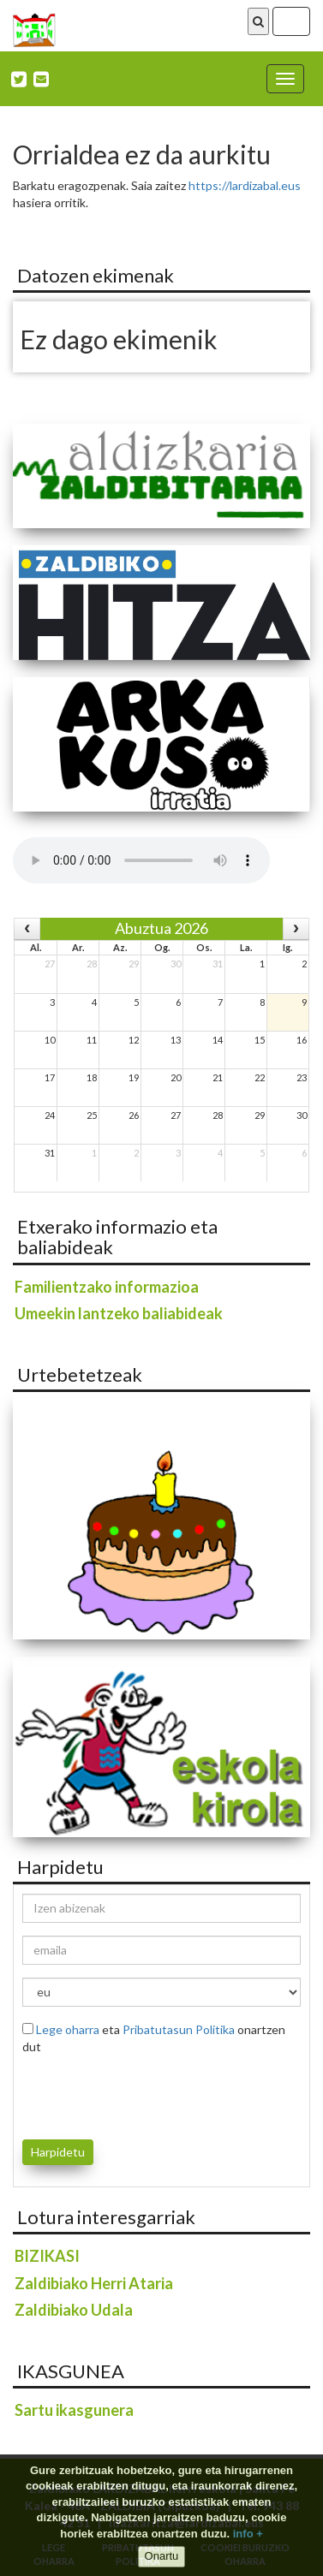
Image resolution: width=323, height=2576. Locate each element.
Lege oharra (67, 2029)
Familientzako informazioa (107, 1286)
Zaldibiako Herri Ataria (94, 2283)
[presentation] (122, 2094)
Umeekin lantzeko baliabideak (119, 1313)
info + (248, 2533)
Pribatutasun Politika (179, 2029)
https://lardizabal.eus (244, 185)
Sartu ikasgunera (74, 2409)
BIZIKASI (47, 2255)
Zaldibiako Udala (74, 2309)
